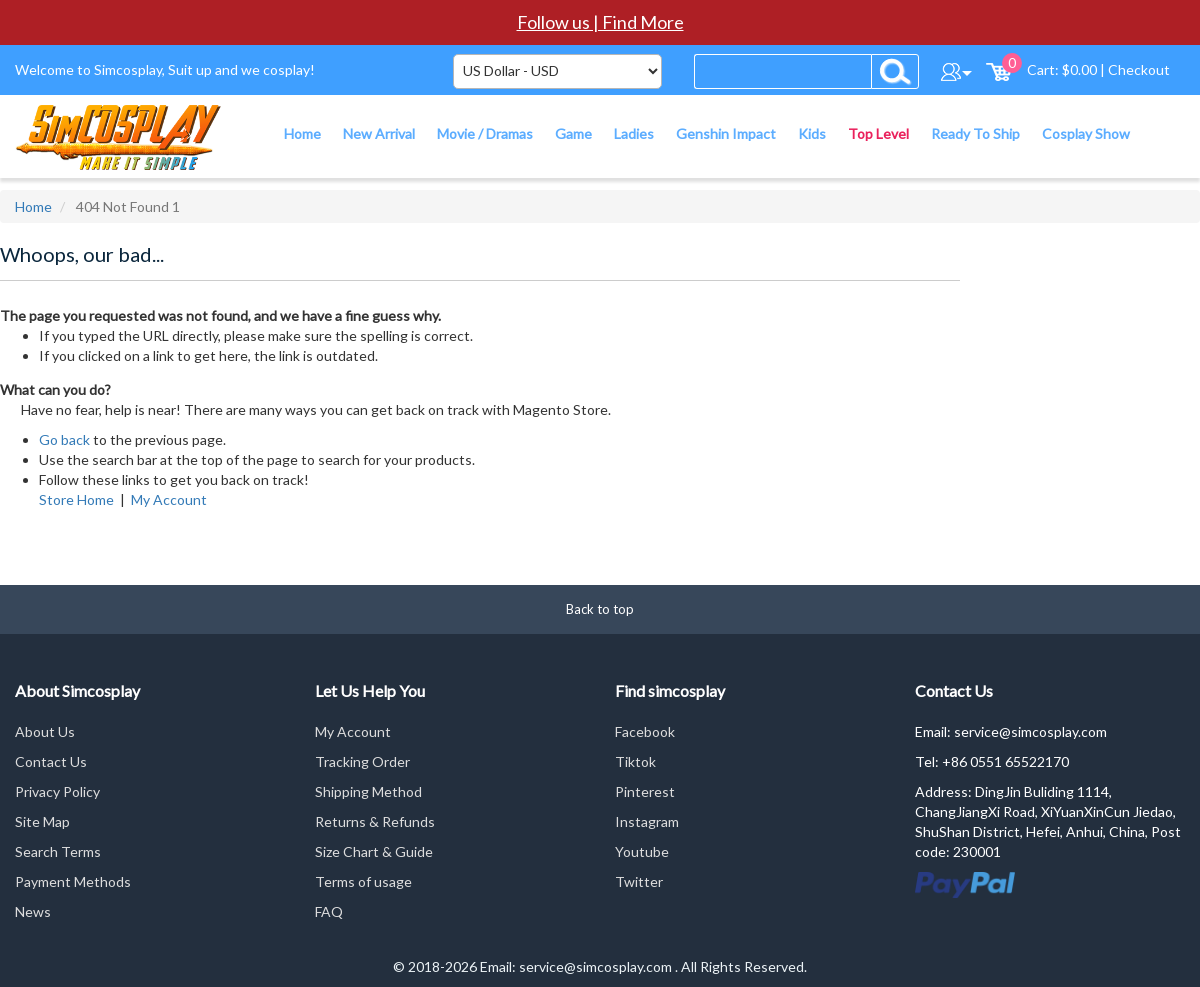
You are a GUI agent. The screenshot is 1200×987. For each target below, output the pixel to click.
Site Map (42, 821)
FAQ (329, 911)
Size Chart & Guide (374, 851)
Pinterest (645, 791)
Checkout (1139, 69)
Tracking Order (362, 761)
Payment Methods (73, 881)
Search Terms (58, 851)
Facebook (645, 731)
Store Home (76, 499)
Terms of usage (363, 881)
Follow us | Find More (600, 22)
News (33, 911)
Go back (64, 439)
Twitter (639, 881)
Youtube (642, 851)
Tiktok (635, 761)
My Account (169, 499)
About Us (45, 731)
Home (33, 206)
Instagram (647, 821)
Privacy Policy (57, 791)
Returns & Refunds (375, 821)
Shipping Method (368, 791)
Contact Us (51, 761)
